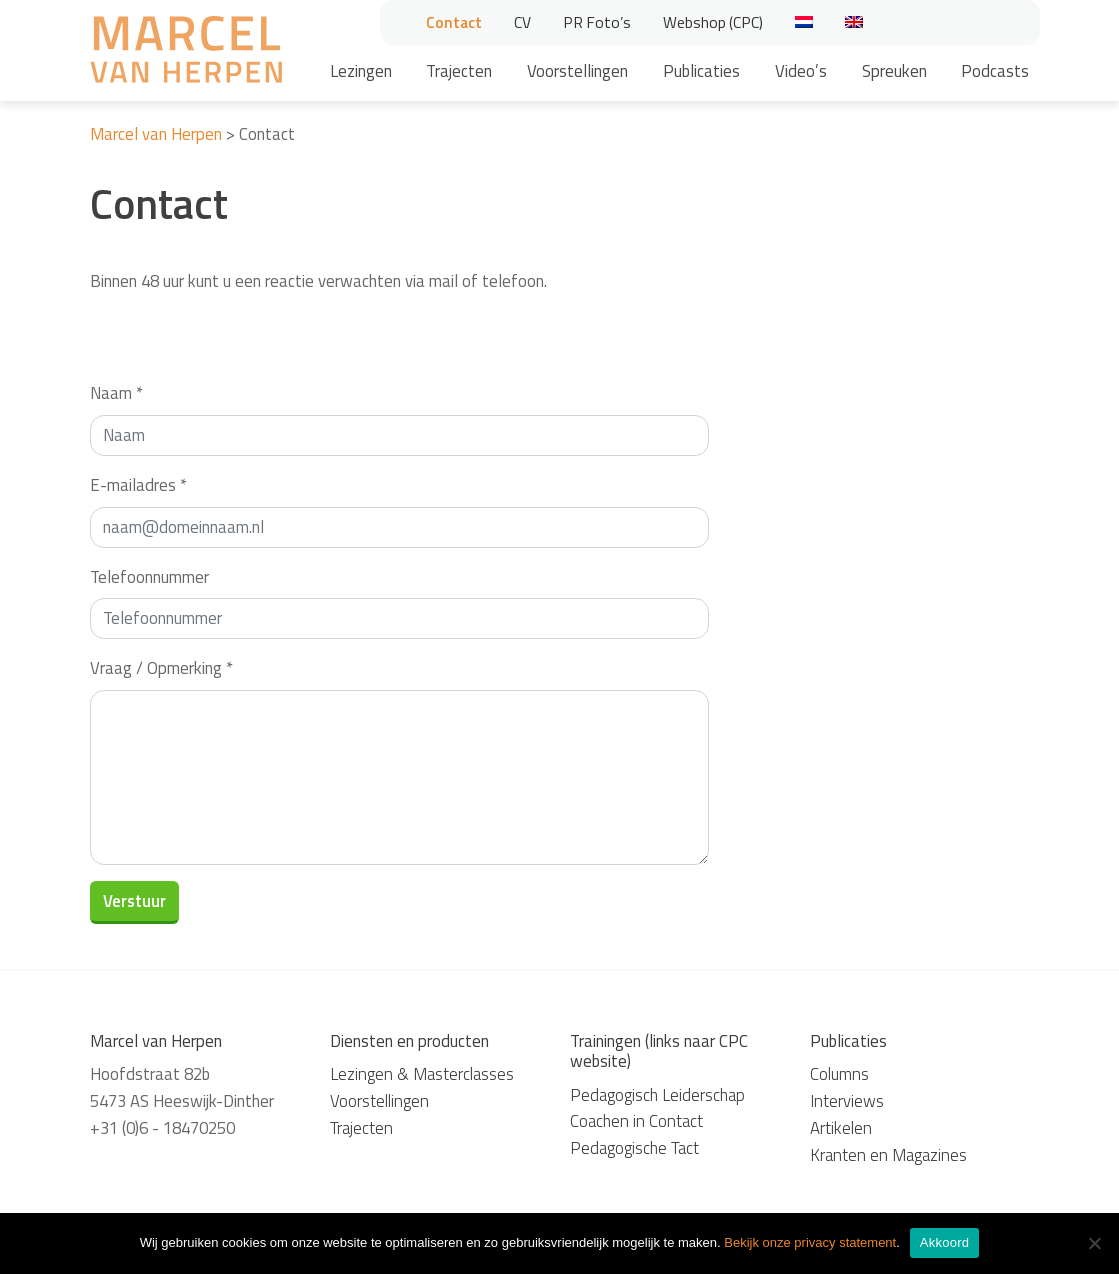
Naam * (116, 393)
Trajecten (459, 71)
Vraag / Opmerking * (161, 668)
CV (522, 22)
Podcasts (995, 71)
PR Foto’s (597, 22)
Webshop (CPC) (713, 22)
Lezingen (361, 71)
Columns (839, 1074)
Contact (454, 22)
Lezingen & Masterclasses (422, 1074)
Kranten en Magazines (888, 1155)
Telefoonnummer (149, 577)
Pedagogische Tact (634, 1148)
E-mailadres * (138, 485)
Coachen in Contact (636, 1121)
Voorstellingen (577, 71)
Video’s (801, 71)
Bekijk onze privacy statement (810, 1242)
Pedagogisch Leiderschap (657, 1095)
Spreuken (894, 71)
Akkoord (944, 1242)
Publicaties (701, 71)
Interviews (847, 1101)
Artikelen (841, 1128)
